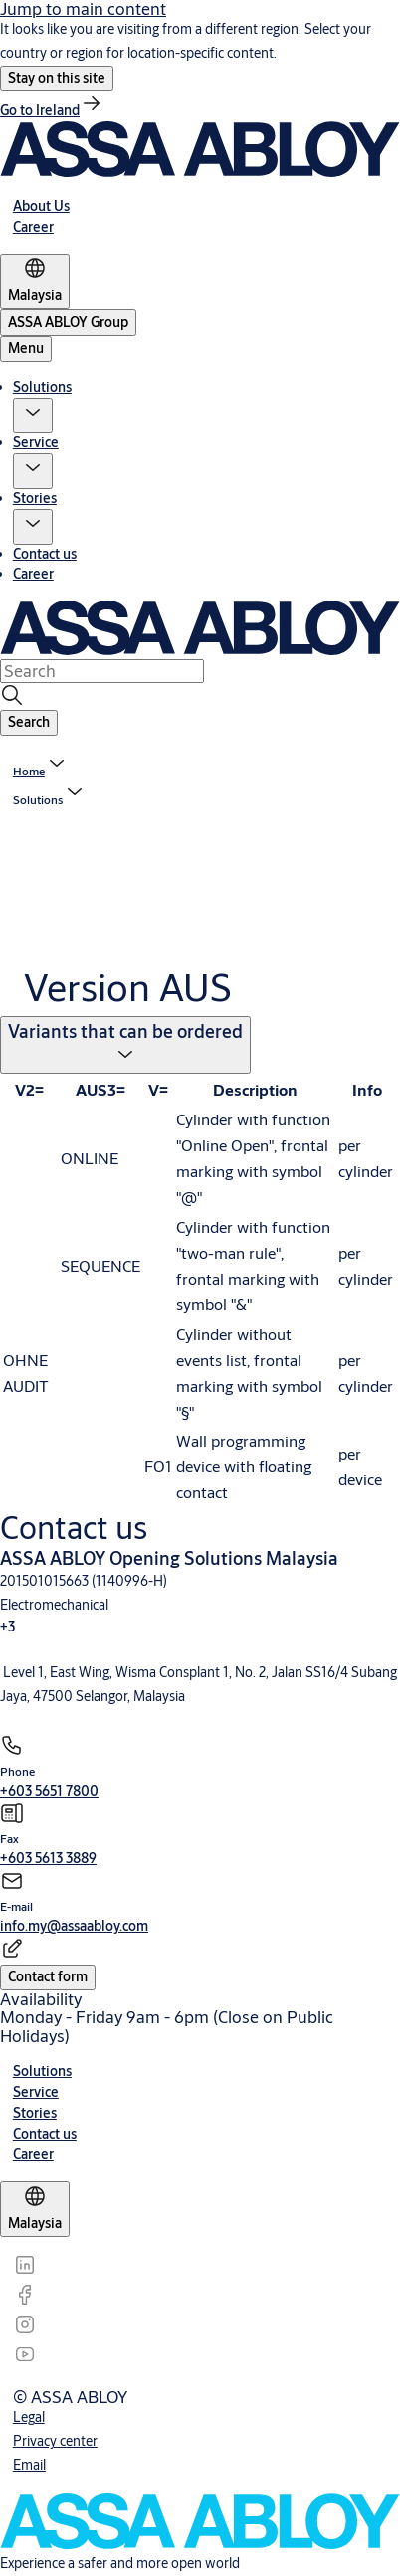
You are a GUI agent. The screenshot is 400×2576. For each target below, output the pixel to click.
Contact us (45, 554)
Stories (35, 498)
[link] (51, 110)
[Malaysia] (35, 281)
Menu (26, 348)
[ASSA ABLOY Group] (68, 322)
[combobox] (102, 671)
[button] (56, 78)
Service (36, 442)
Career (33, 574)
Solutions (42, 387)
